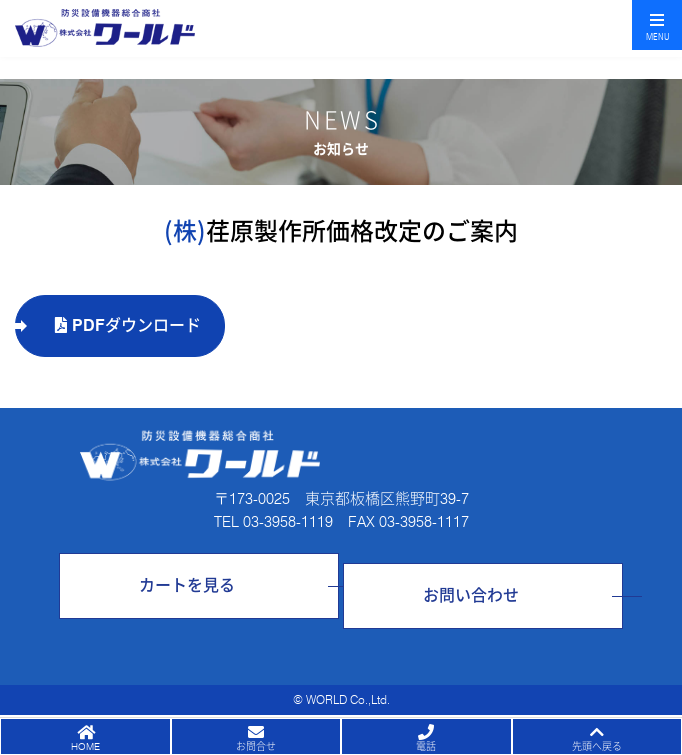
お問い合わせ (471, 595)
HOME (85, 746)
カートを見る (187, 585)
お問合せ (256, 746)
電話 (426, 746)
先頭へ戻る (597, 746)
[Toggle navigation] (657, 25)
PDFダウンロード (128, 325)
